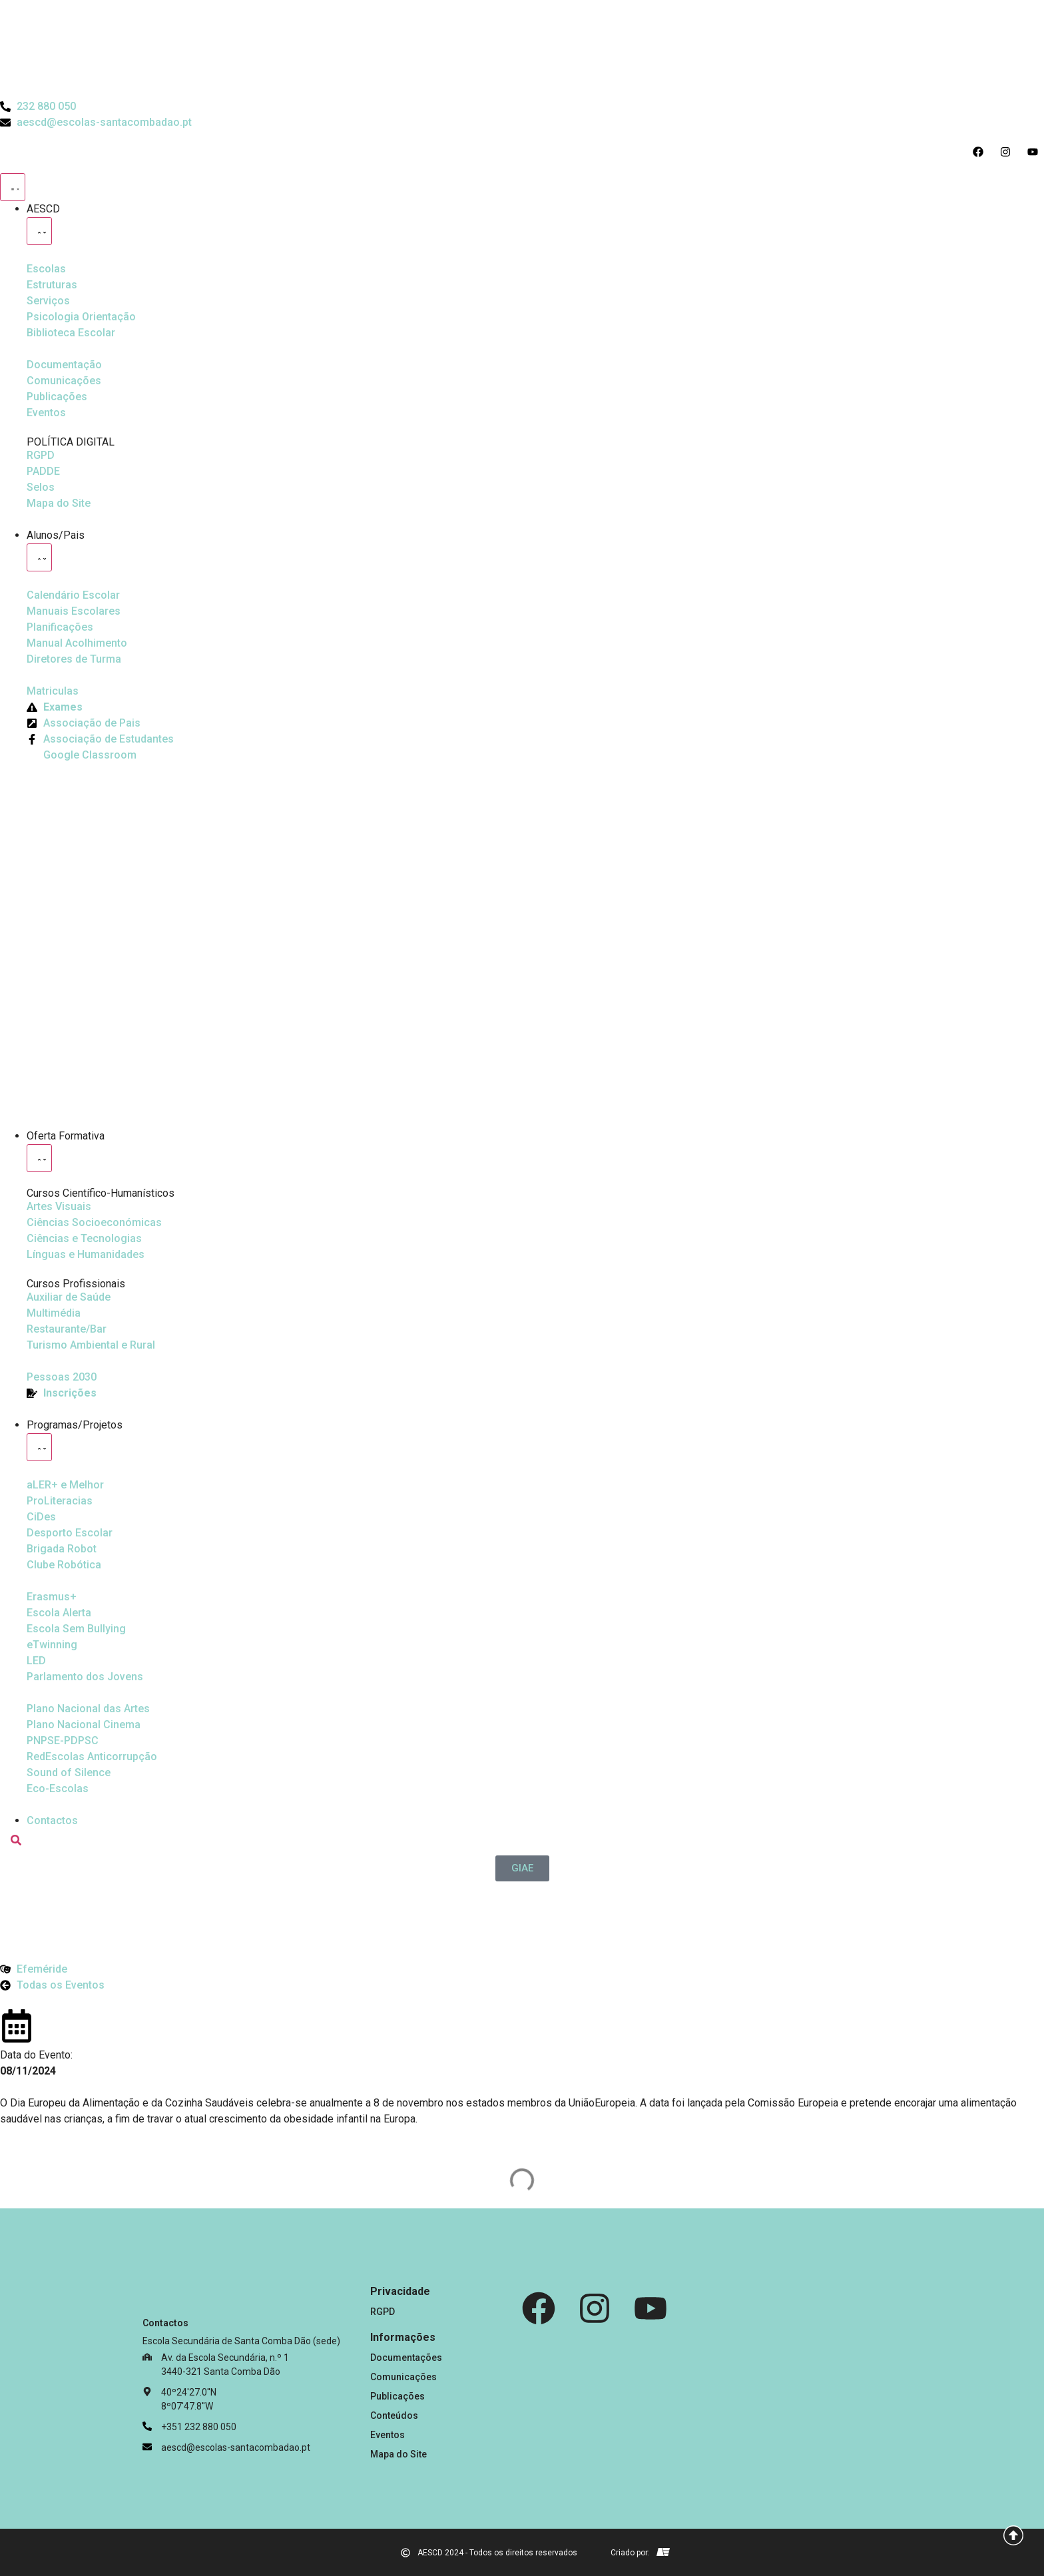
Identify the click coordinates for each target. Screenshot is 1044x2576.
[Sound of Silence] (69, 1773)
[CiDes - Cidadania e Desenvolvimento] (41, 1517)
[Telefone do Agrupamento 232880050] (38, 107)
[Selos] (41, 487)
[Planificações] (60, 627)
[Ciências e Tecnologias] (84, 1239)
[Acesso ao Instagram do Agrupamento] (1008, 152)
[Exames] (55, 707)
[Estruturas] (52, 285)
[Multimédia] (54, 1313)
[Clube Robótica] (70, 1533)
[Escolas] (46, 269)
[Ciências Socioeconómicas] (94, 1223)
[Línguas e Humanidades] (85, 1255)
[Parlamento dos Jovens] (36, 1661)
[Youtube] (650, 2308)
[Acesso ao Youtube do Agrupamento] (1035, 152)
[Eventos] (46, 413)
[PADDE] (43, 472)
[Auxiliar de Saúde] (69, 1297)
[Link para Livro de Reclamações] (730, 2381)
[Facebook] (538, 2308)
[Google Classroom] (81, 755)
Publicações (397, 2396)
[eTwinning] (52, 1645)
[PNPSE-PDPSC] (63, 1741)
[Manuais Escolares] (74, 611)
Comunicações (403, 2377)
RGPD (382, 2311)
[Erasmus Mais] (52, 1597)
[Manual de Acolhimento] (77, 643)
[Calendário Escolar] (73, 595)
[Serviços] (48, 301)
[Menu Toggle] (12, 187)
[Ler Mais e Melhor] (65, 1485)
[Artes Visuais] (59, 1207)
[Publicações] (57, 397)
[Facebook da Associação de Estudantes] (100, 739)
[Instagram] (594, 2308)
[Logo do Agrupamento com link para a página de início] (522, 49)
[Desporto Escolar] (60, 1501)
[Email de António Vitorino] (663, 2552)
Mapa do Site (398, 2454)
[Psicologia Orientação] (81, 317)
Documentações (406, 2357)
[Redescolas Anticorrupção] (92, 1757)
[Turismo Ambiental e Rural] (67, 1329)
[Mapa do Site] (59, 503)
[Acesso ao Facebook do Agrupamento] (981, 152)
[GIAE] (522, 1868)
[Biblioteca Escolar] (71, 333)
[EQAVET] (62, 1377)
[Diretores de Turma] (74, 659)
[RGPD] (41, 456)
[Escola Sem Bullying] (59, 1613)
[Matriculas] (53, 691)
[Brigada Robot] (62, 1549)
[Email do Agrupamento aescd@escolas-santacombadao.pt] (96, 123)
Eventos (387, 2434)
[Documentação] (64, 365)
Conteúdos (394, 2415)
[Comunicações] (64, 381)
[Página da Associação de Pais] (83, 723)
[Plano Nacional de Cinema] (88, 1709)
